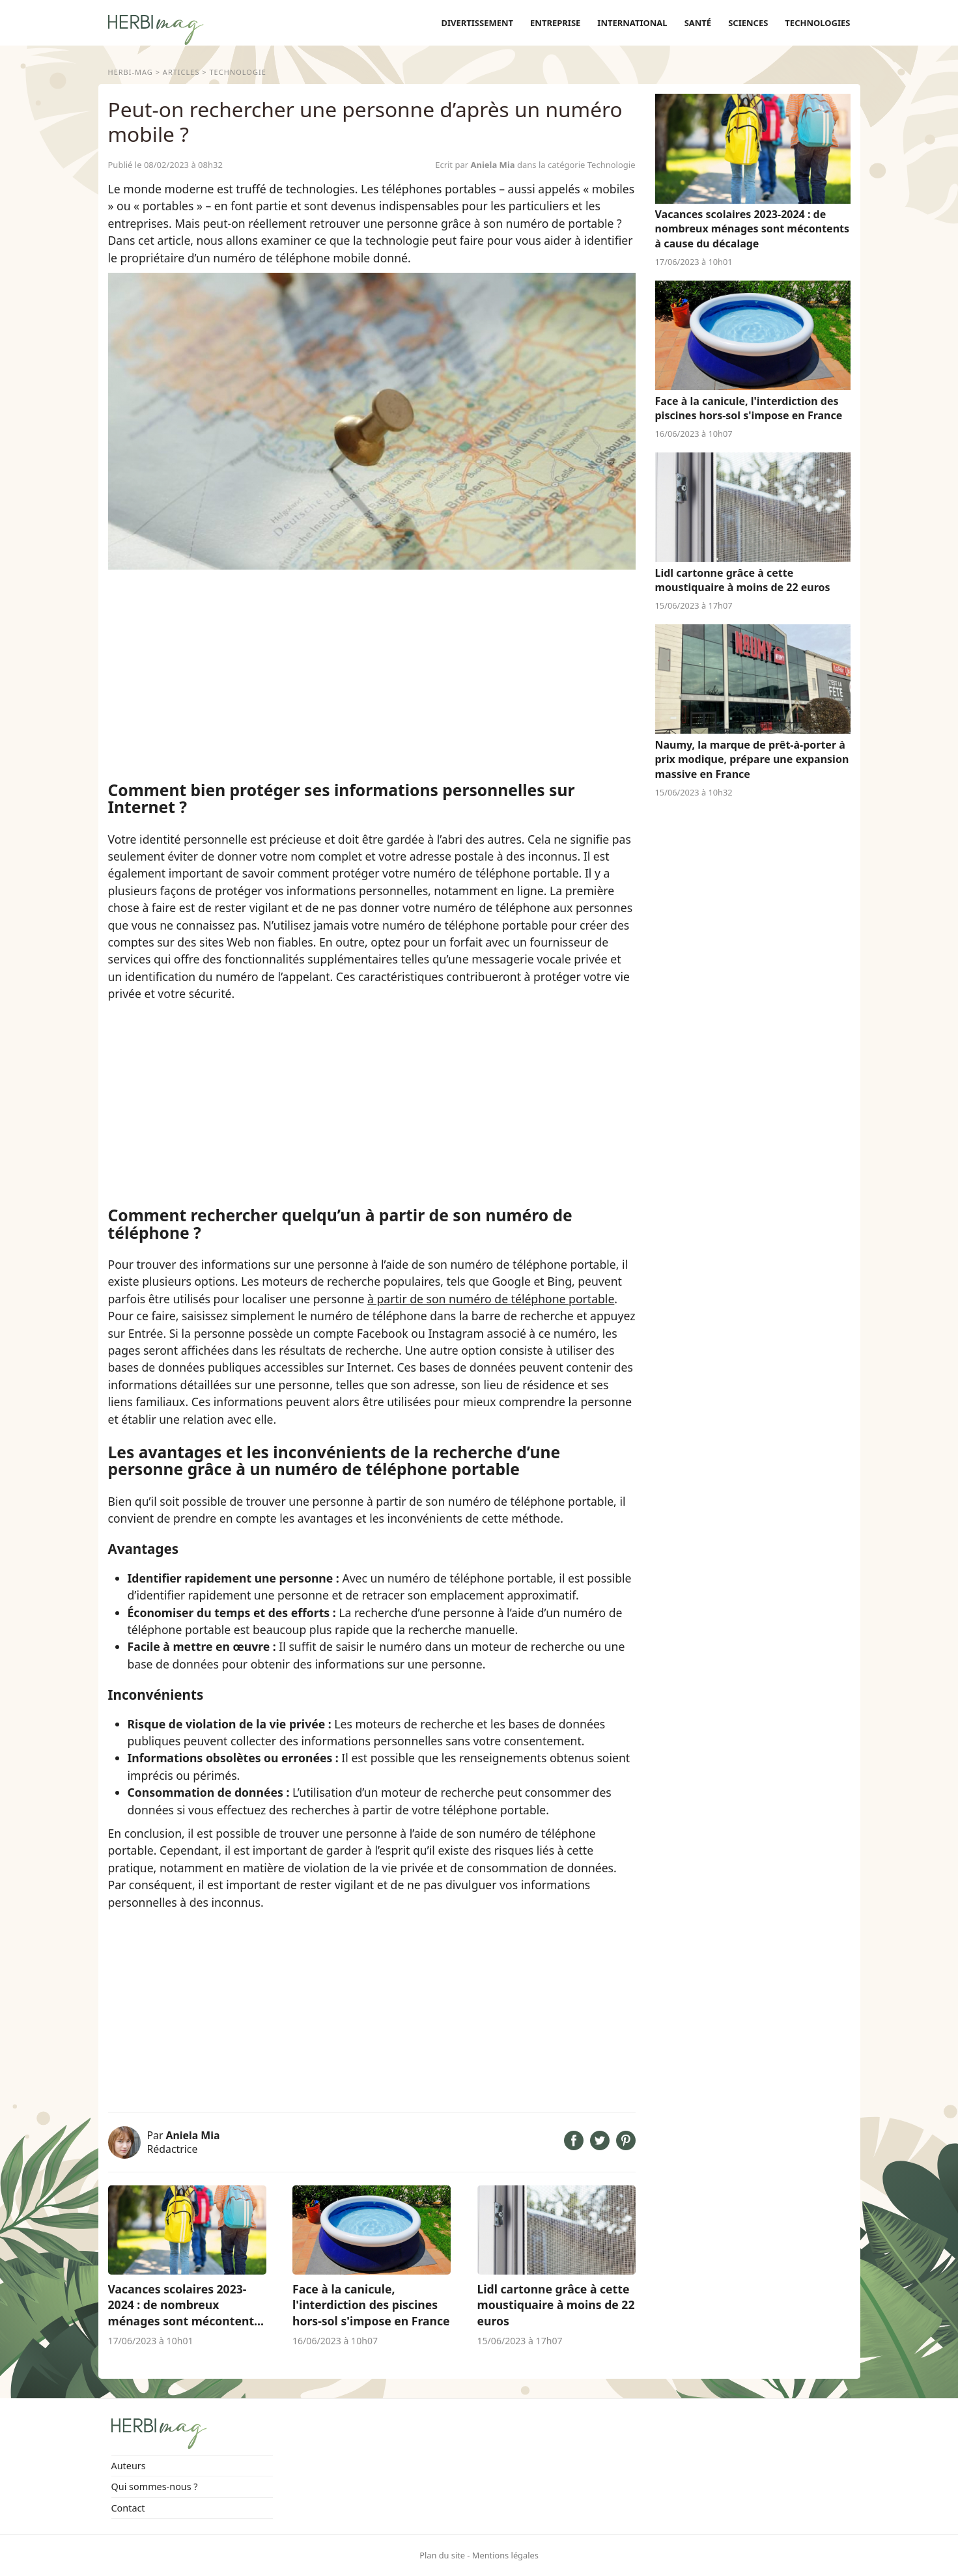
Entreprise (555, 23)
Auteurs (128, 2465)
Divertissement (477, 23)
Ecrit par (476, 165)
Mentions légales (505, 2555)
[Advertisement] (372, 674)
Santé (698, 23)
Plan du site (442, 2555)
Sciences (748, 23)
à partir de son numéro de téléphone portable (490, 1299)
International (632, 23)
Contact (128, 2508)
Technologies (817, 23)
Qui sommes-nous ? (154, 2486)
